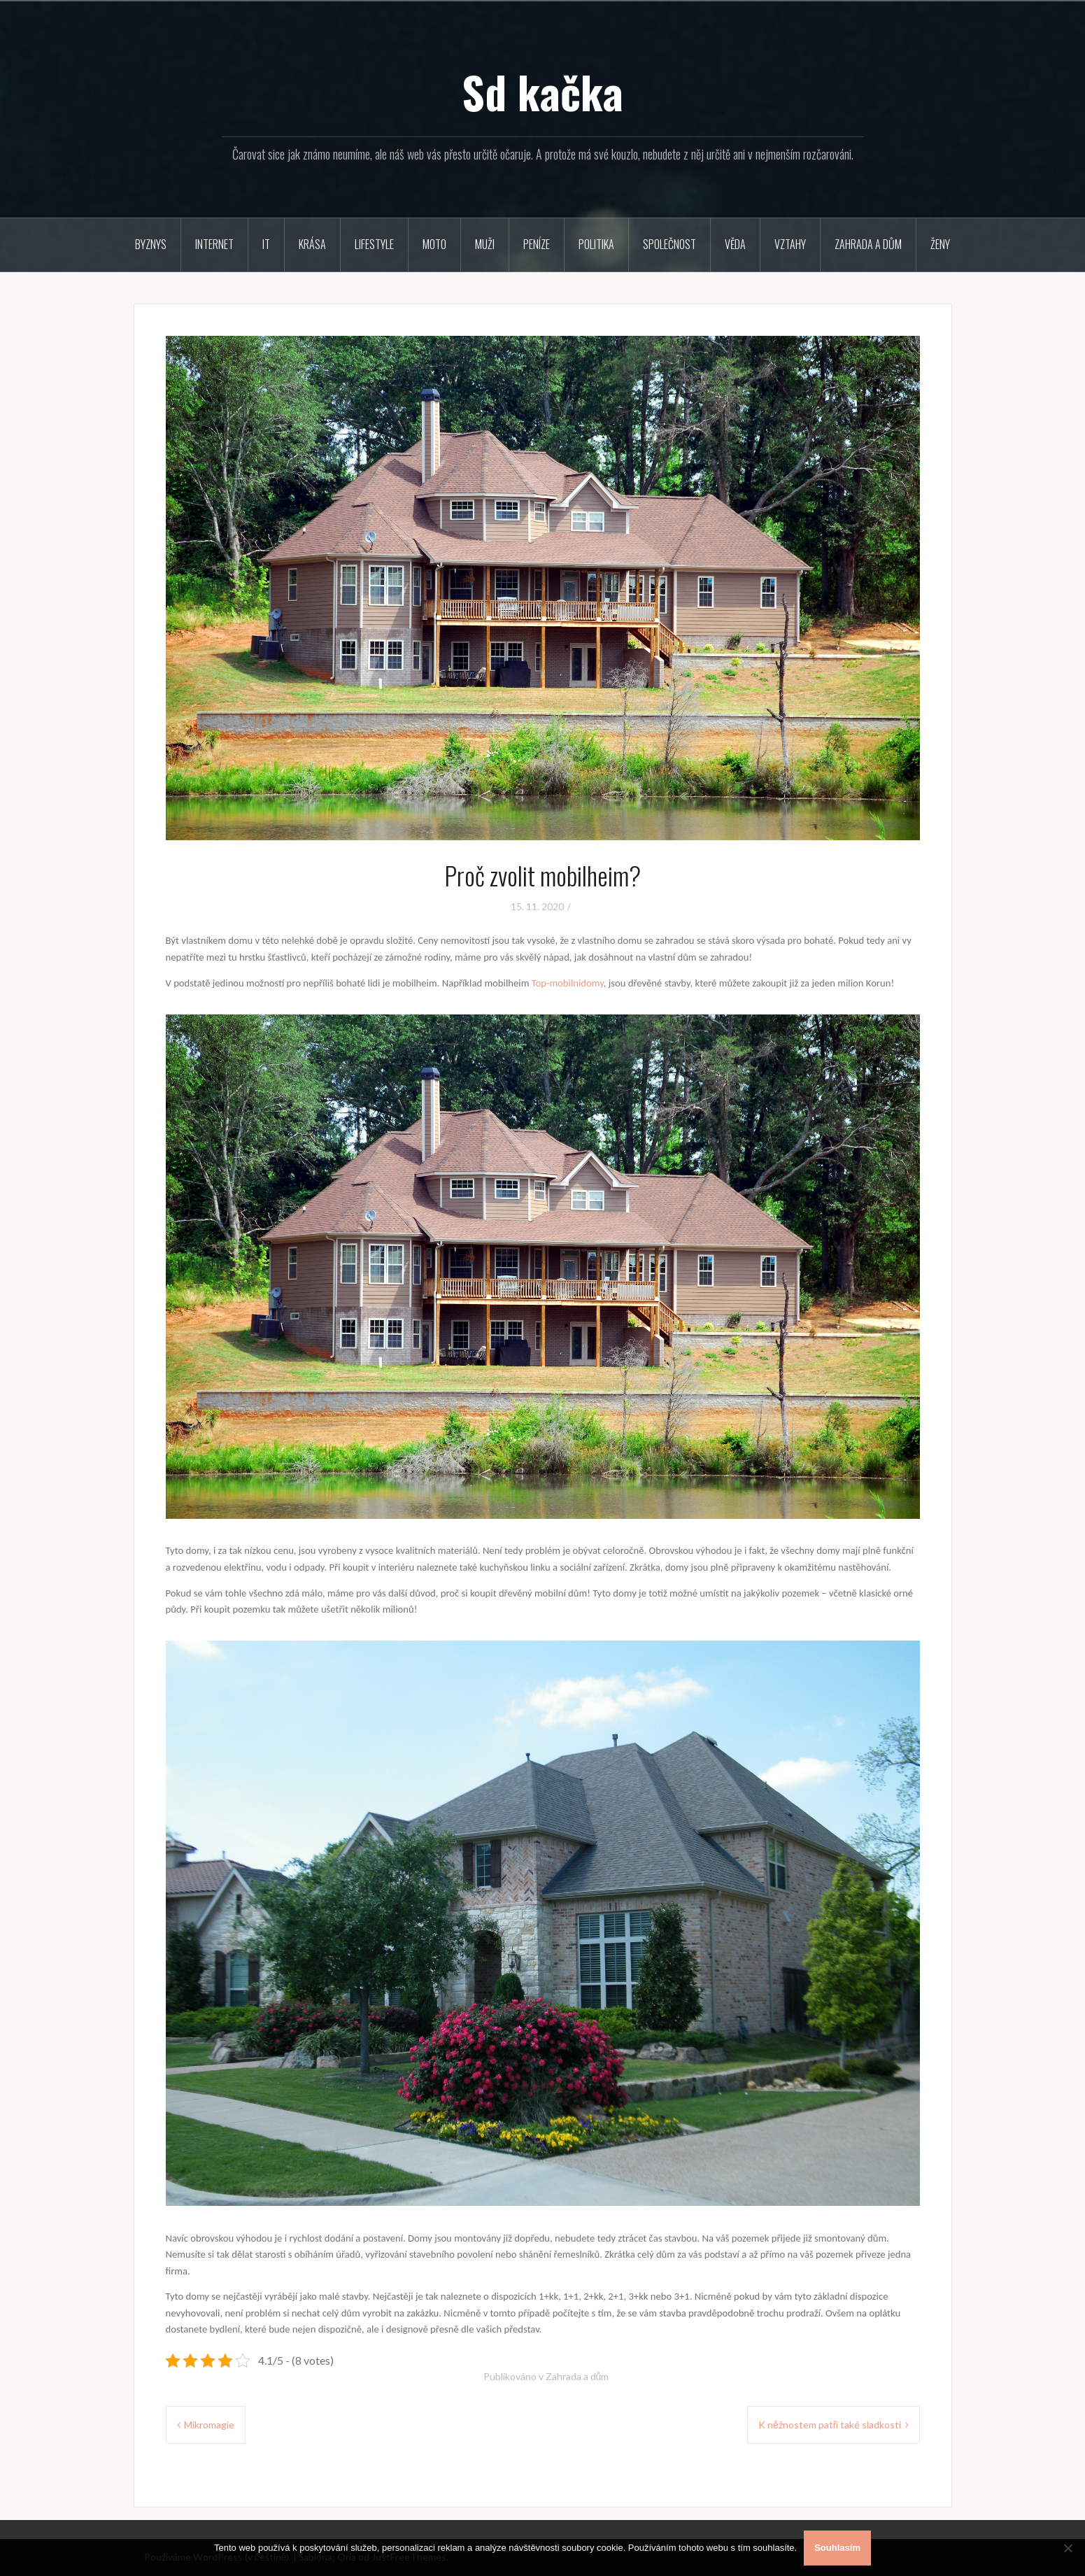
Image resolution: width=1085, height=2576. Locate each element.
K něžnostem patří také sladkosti (829, 2424)
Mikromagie (209, 2424)
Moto (434, 244)
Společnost (669, 244)
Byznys (150, 244)
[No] (1068, 2548)
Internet (214, 244)
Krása (312, 244)
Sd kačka (542, 91)
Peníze (536, 244)
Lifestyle (374, 244)
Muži (485, 244)
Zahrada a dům (868, 244)
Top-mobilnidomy (568, 983)
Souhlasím (837, 2547)
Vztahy (790, 244)
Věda (735, 244)
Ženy (940, 244)
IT (266, 244)
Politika (596, 244)
